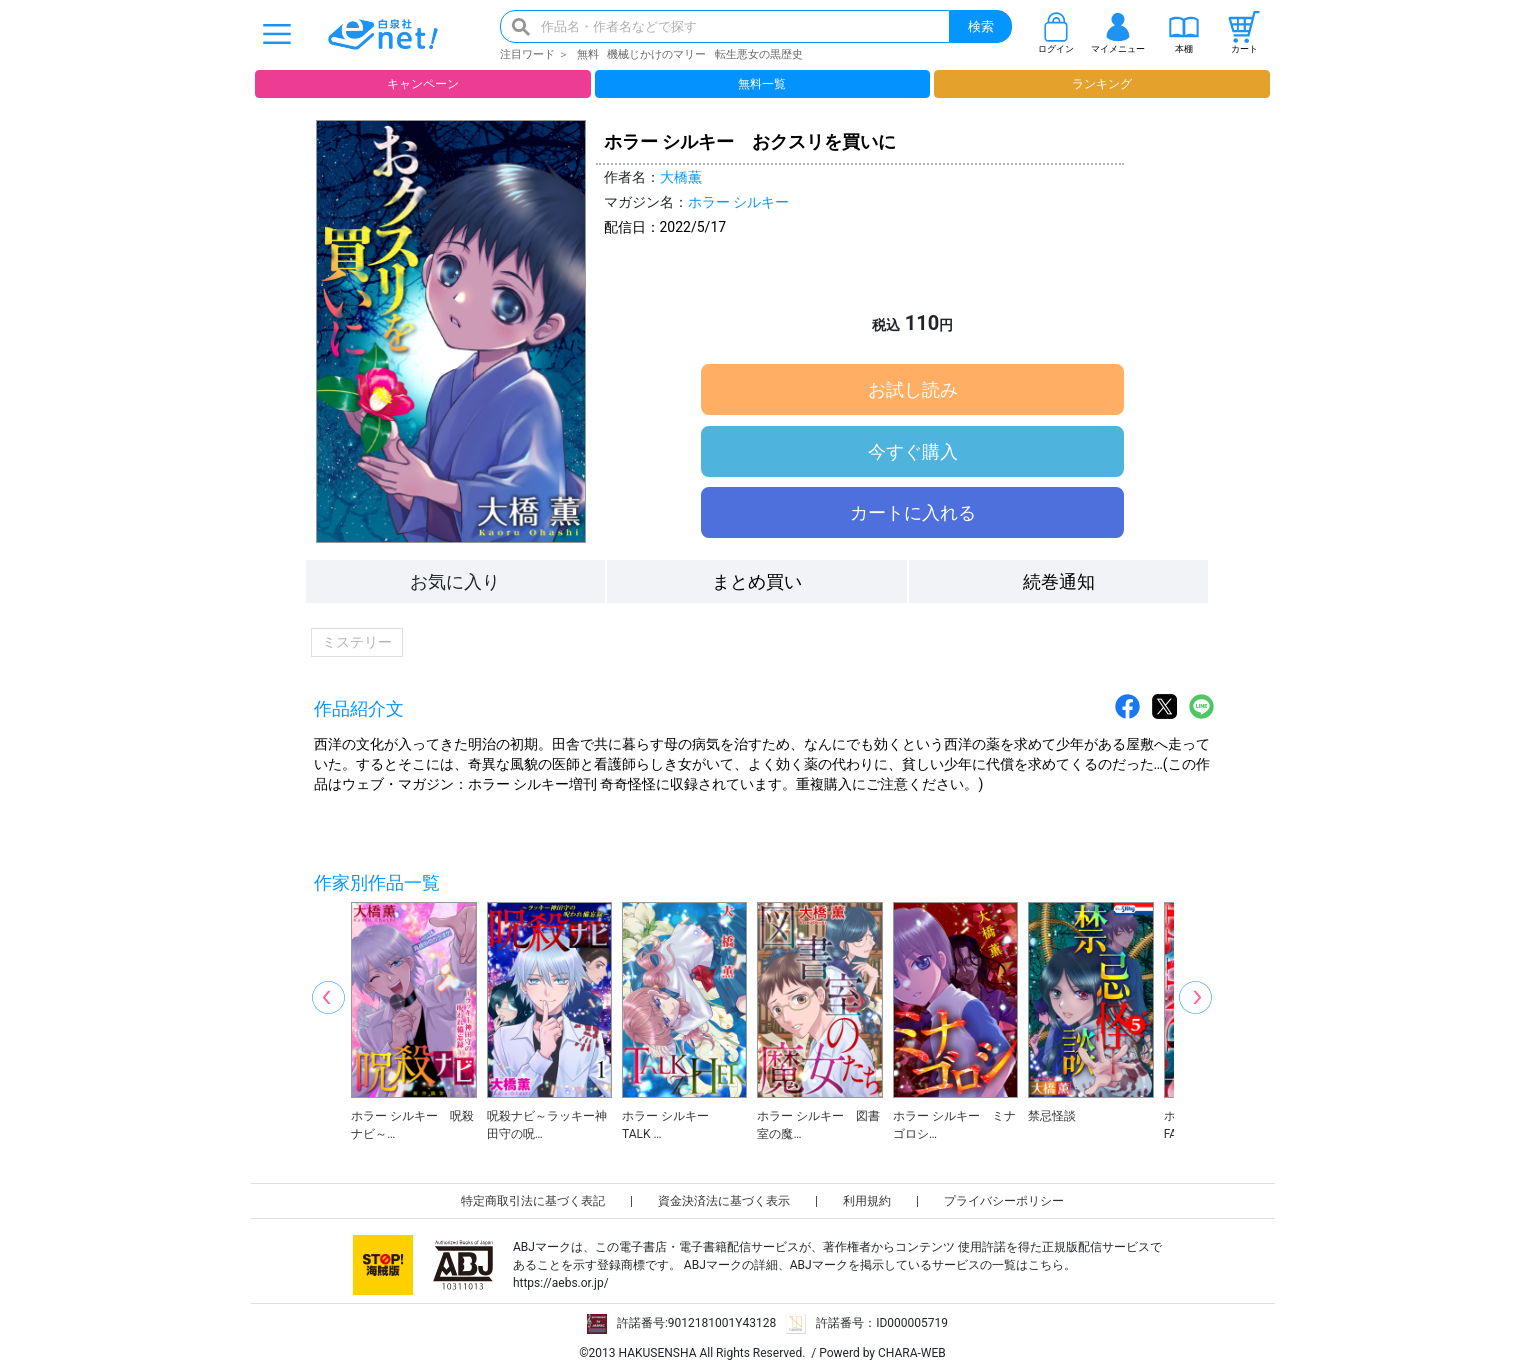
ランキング (1102, 84)
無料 (588, 54)
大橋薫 (681, 177)
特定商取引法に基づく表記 (533, 1201)
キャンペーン (423, 84)
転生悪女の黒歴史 (759, 54)
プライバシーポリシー (1004, 1201)
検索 (981, 26)
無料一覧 (762, 84)
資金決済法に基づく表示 (724, 1201)
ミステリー (357, 642)
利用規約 (867, 1201)
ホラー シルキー (738, 202)
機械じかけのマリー (656, 54)
